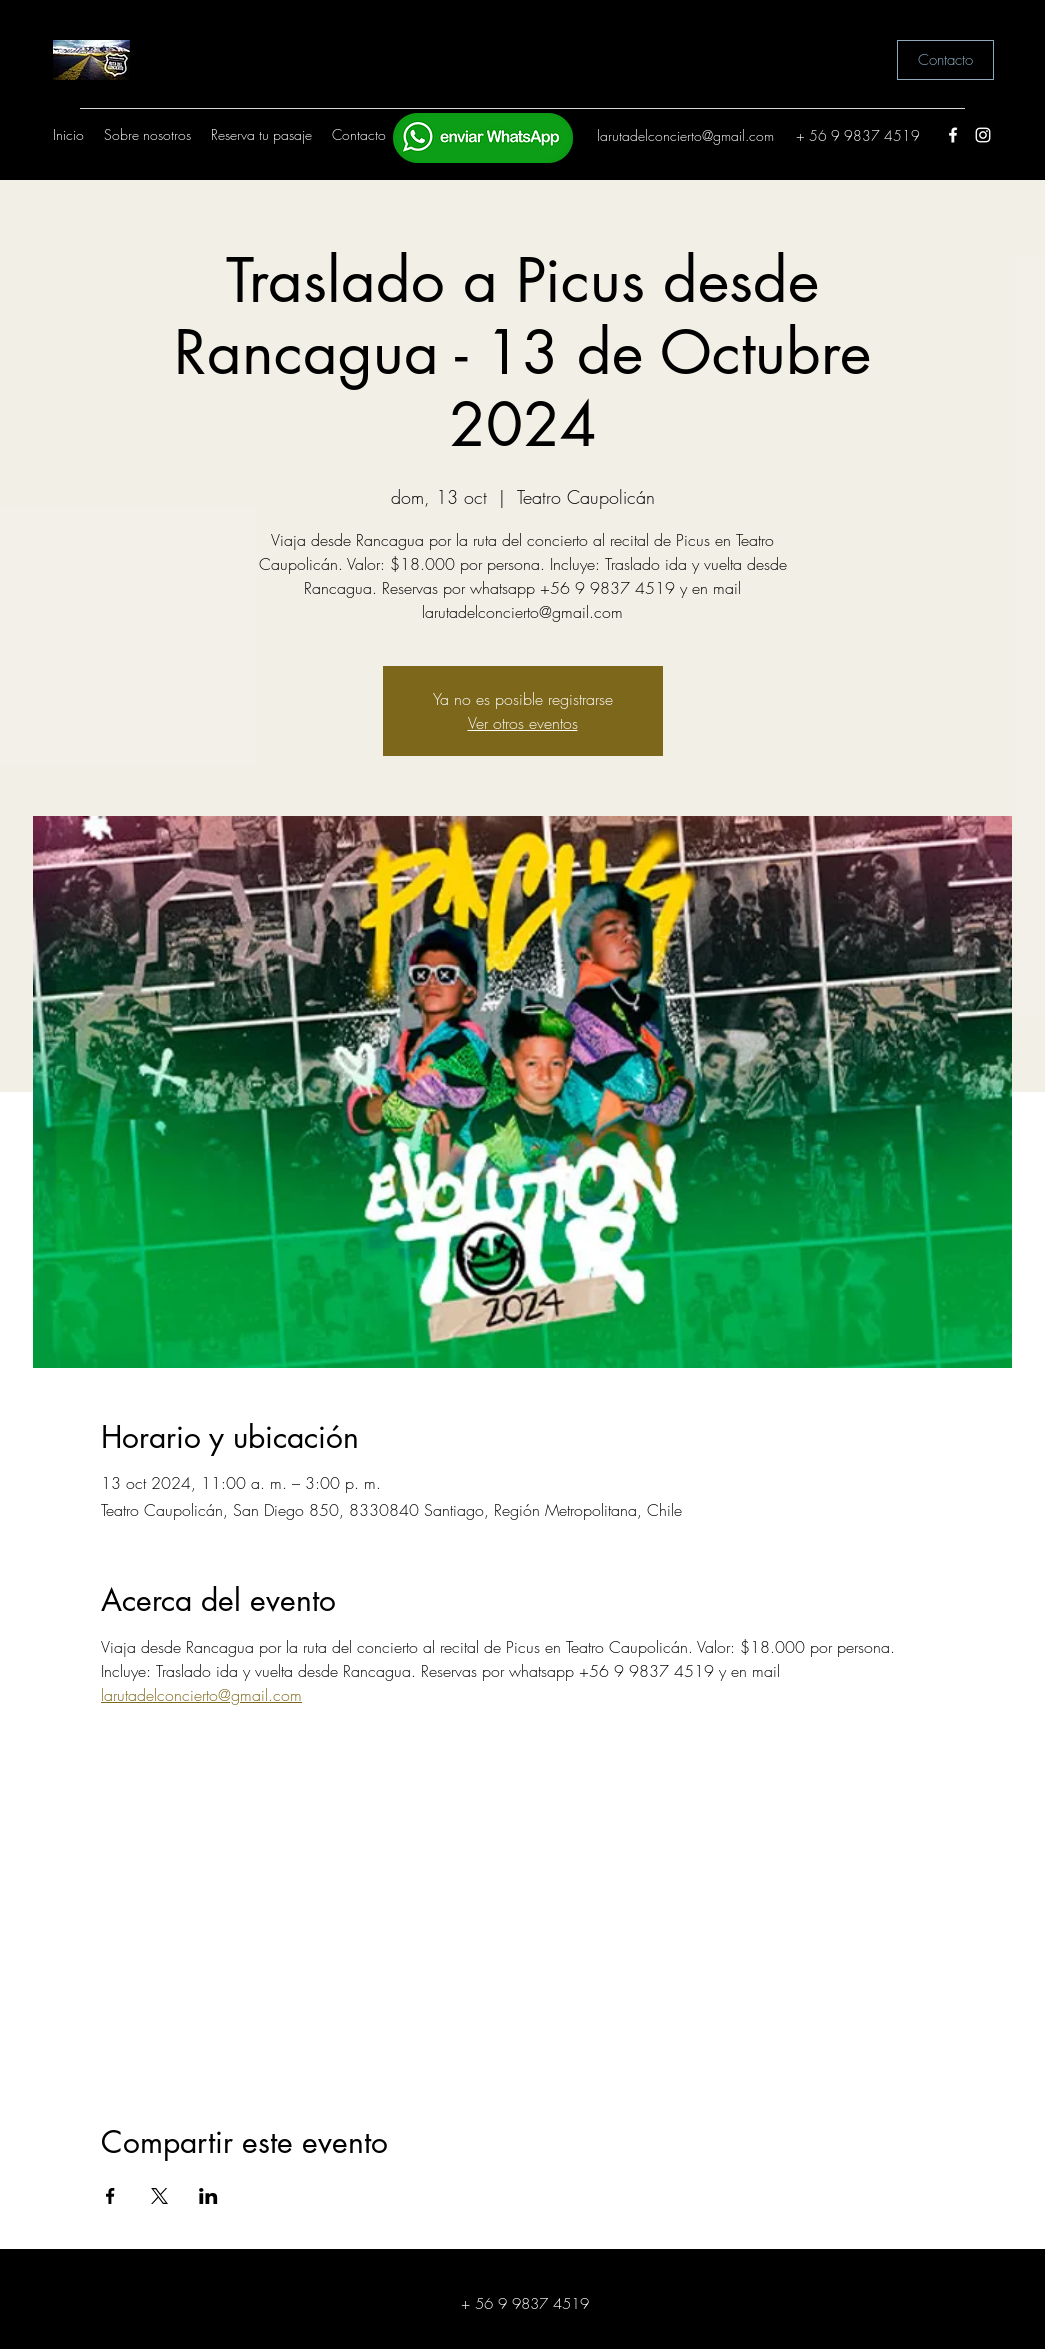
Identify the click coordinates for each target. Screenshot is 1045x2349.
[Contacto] (945, 60)
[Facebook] (953, 135)
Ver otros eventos (523, 723)
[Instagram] (983, 135)
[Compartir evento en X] (159, 2196)
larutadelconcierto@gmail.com (685, 135)
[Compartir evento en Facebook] (110, 2196)
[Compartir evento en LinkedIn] (208, 2196)
